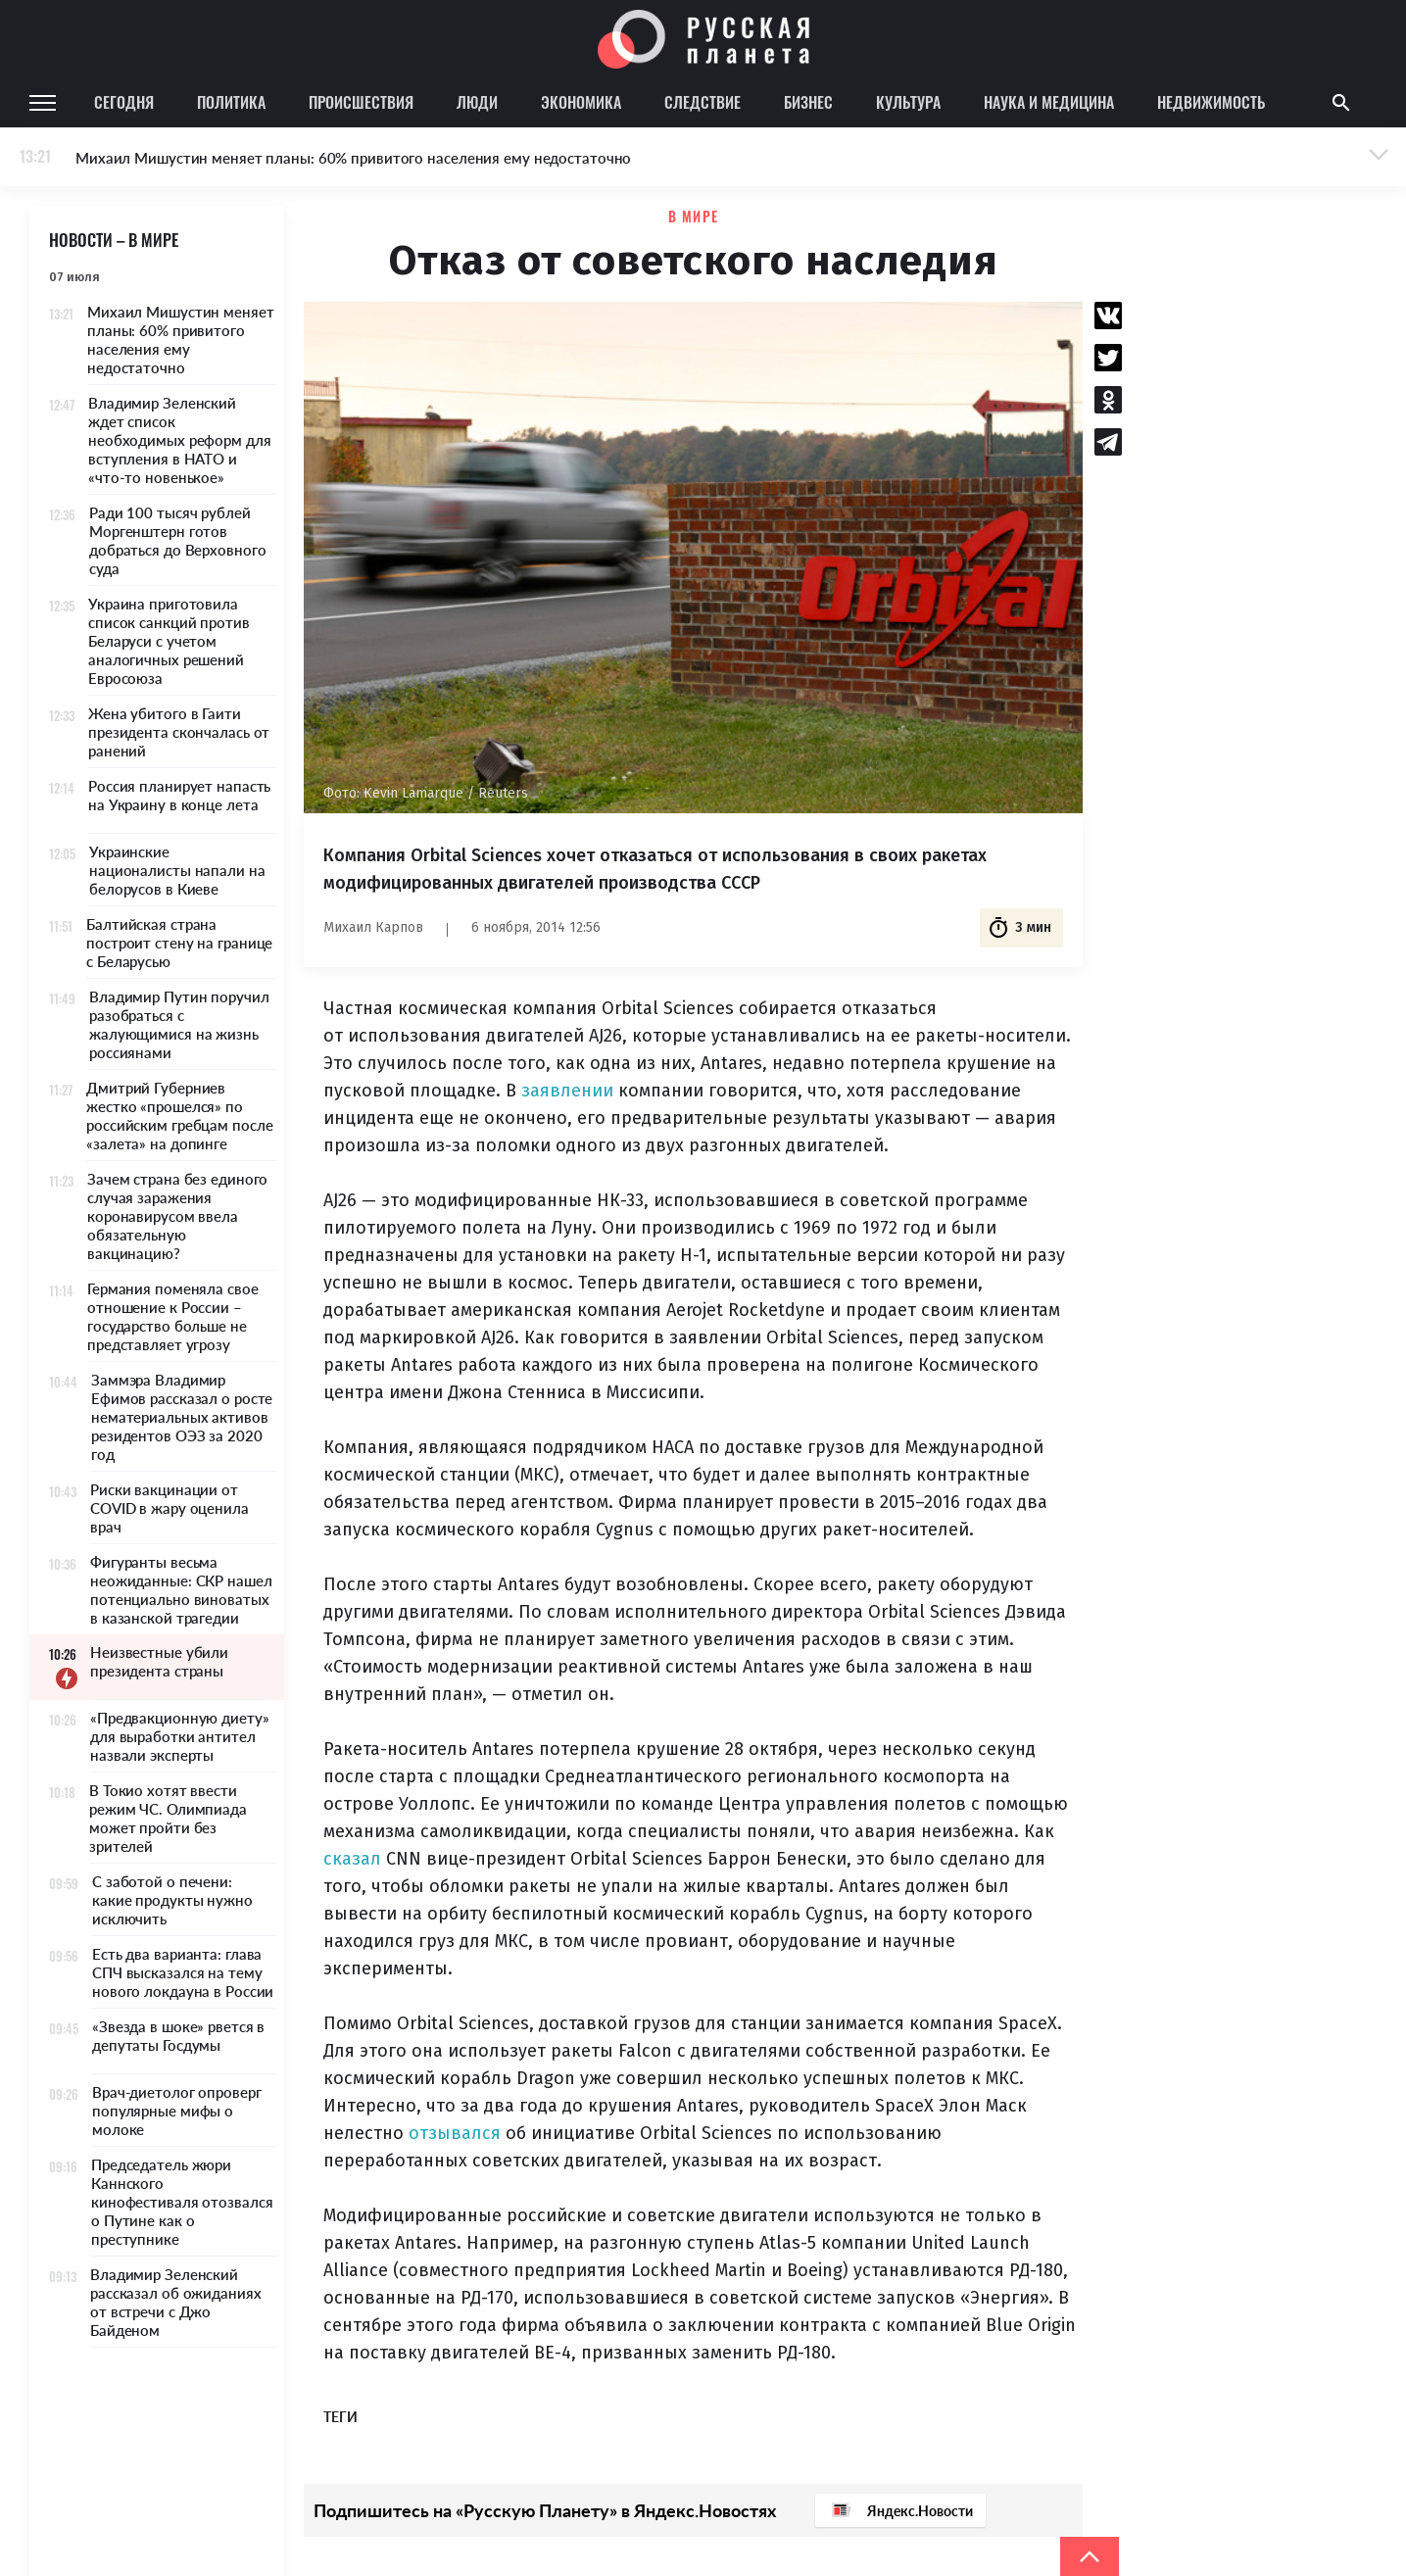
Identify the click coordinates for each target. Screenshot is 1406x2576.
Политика (231, 102)
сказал (352, 1859)
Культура (908, 102)
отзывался (455, 2133)
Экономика (581, 102)
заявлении (567, 1090)
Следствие (702, 102)
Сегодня (124, 102)
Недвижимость (1211, 102)
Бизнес (808, 102)
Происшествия (361, 102)
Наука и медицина (1049, 102)
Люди (477, 102)
